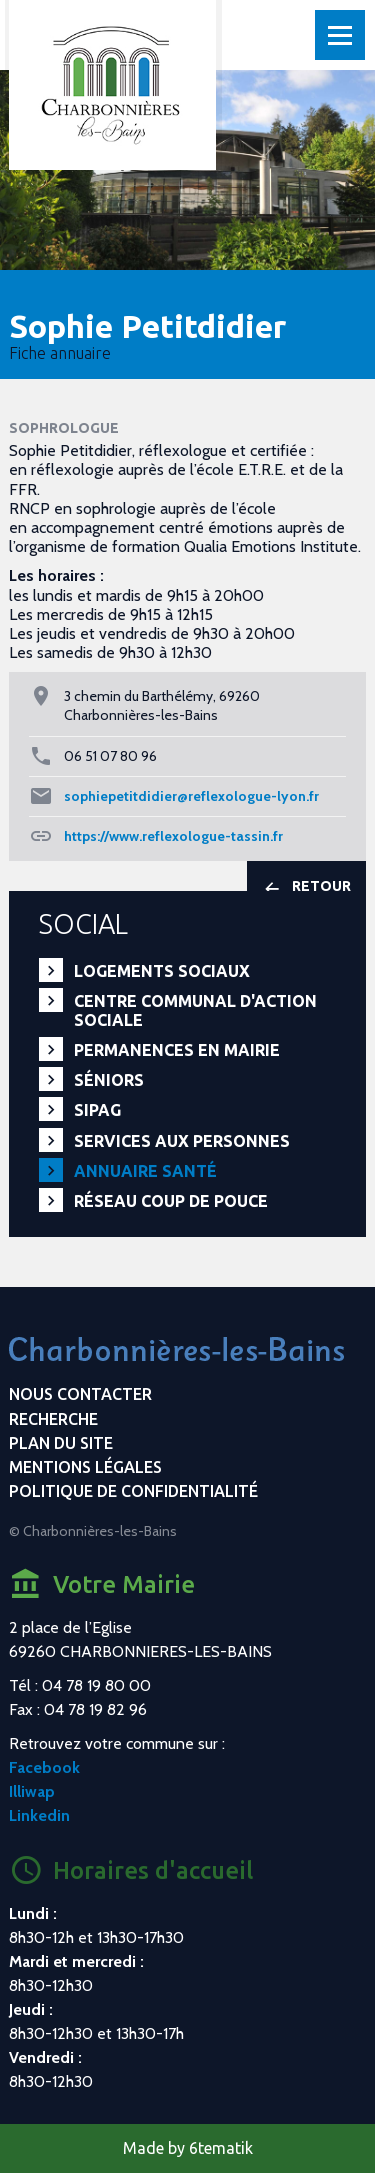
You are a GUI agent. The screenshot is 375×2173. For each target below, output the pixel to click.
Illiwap (32, 1791)
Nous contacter (80, 1394)
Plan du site (61, 1443)
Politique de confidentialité (133, 1491)
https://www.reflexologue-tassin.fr (173, 836)
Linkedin (39, 1815)
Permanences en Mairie (177, 1050)
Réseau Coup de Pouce (171, 1201)
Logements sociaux (162, 971)
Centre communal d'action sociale (195, 1010)
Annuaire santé (145, 1171)
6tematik (221, 2148)
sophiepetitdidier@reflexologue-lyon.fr (191, 796)
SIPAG (97, 1110)
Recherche (53, 1419)
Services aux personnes (182, 1141)
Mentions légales (85, 1467)
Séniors (109, 1080)
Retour (306, 888)
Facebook (44, 1767)
